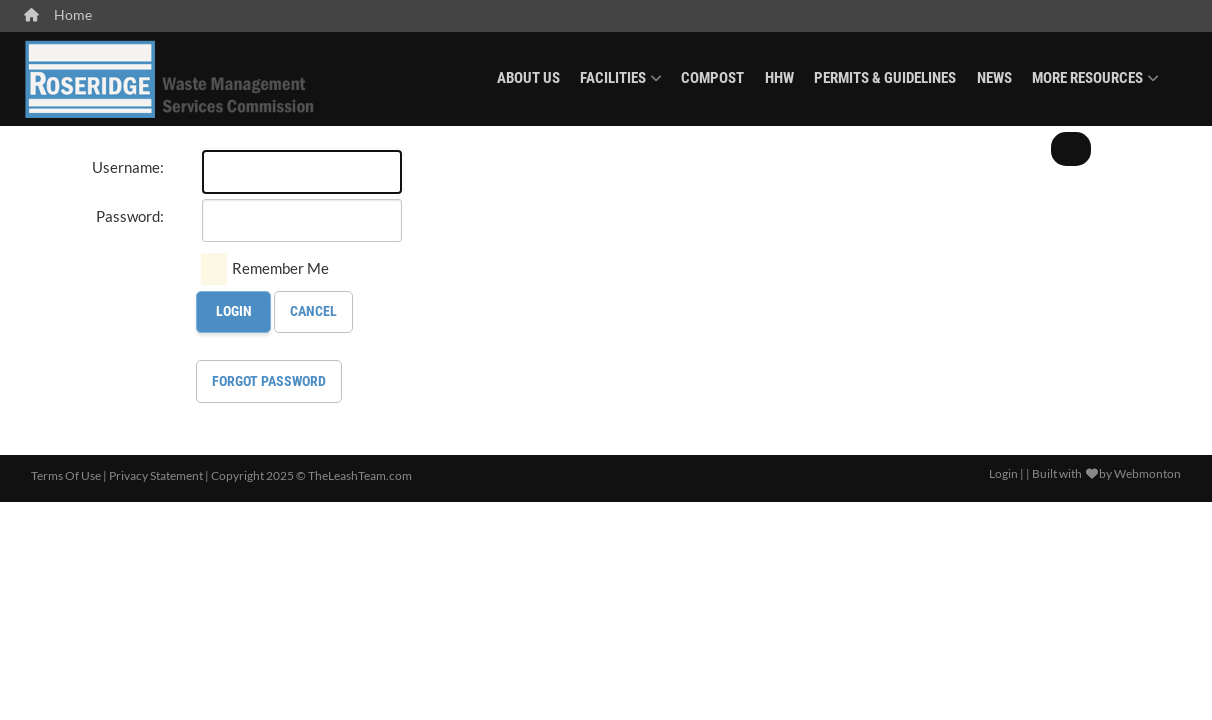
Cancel (313, 311)
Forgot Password (269, 381)
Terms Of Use (66, 475)
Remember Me (280, 268)
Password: (130, 216)
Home (58, 15)
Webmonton (1147, 473)
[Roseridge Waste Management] (170, 76)
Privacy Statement (156, 475)
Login (234, 311)
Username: (128, 167)
